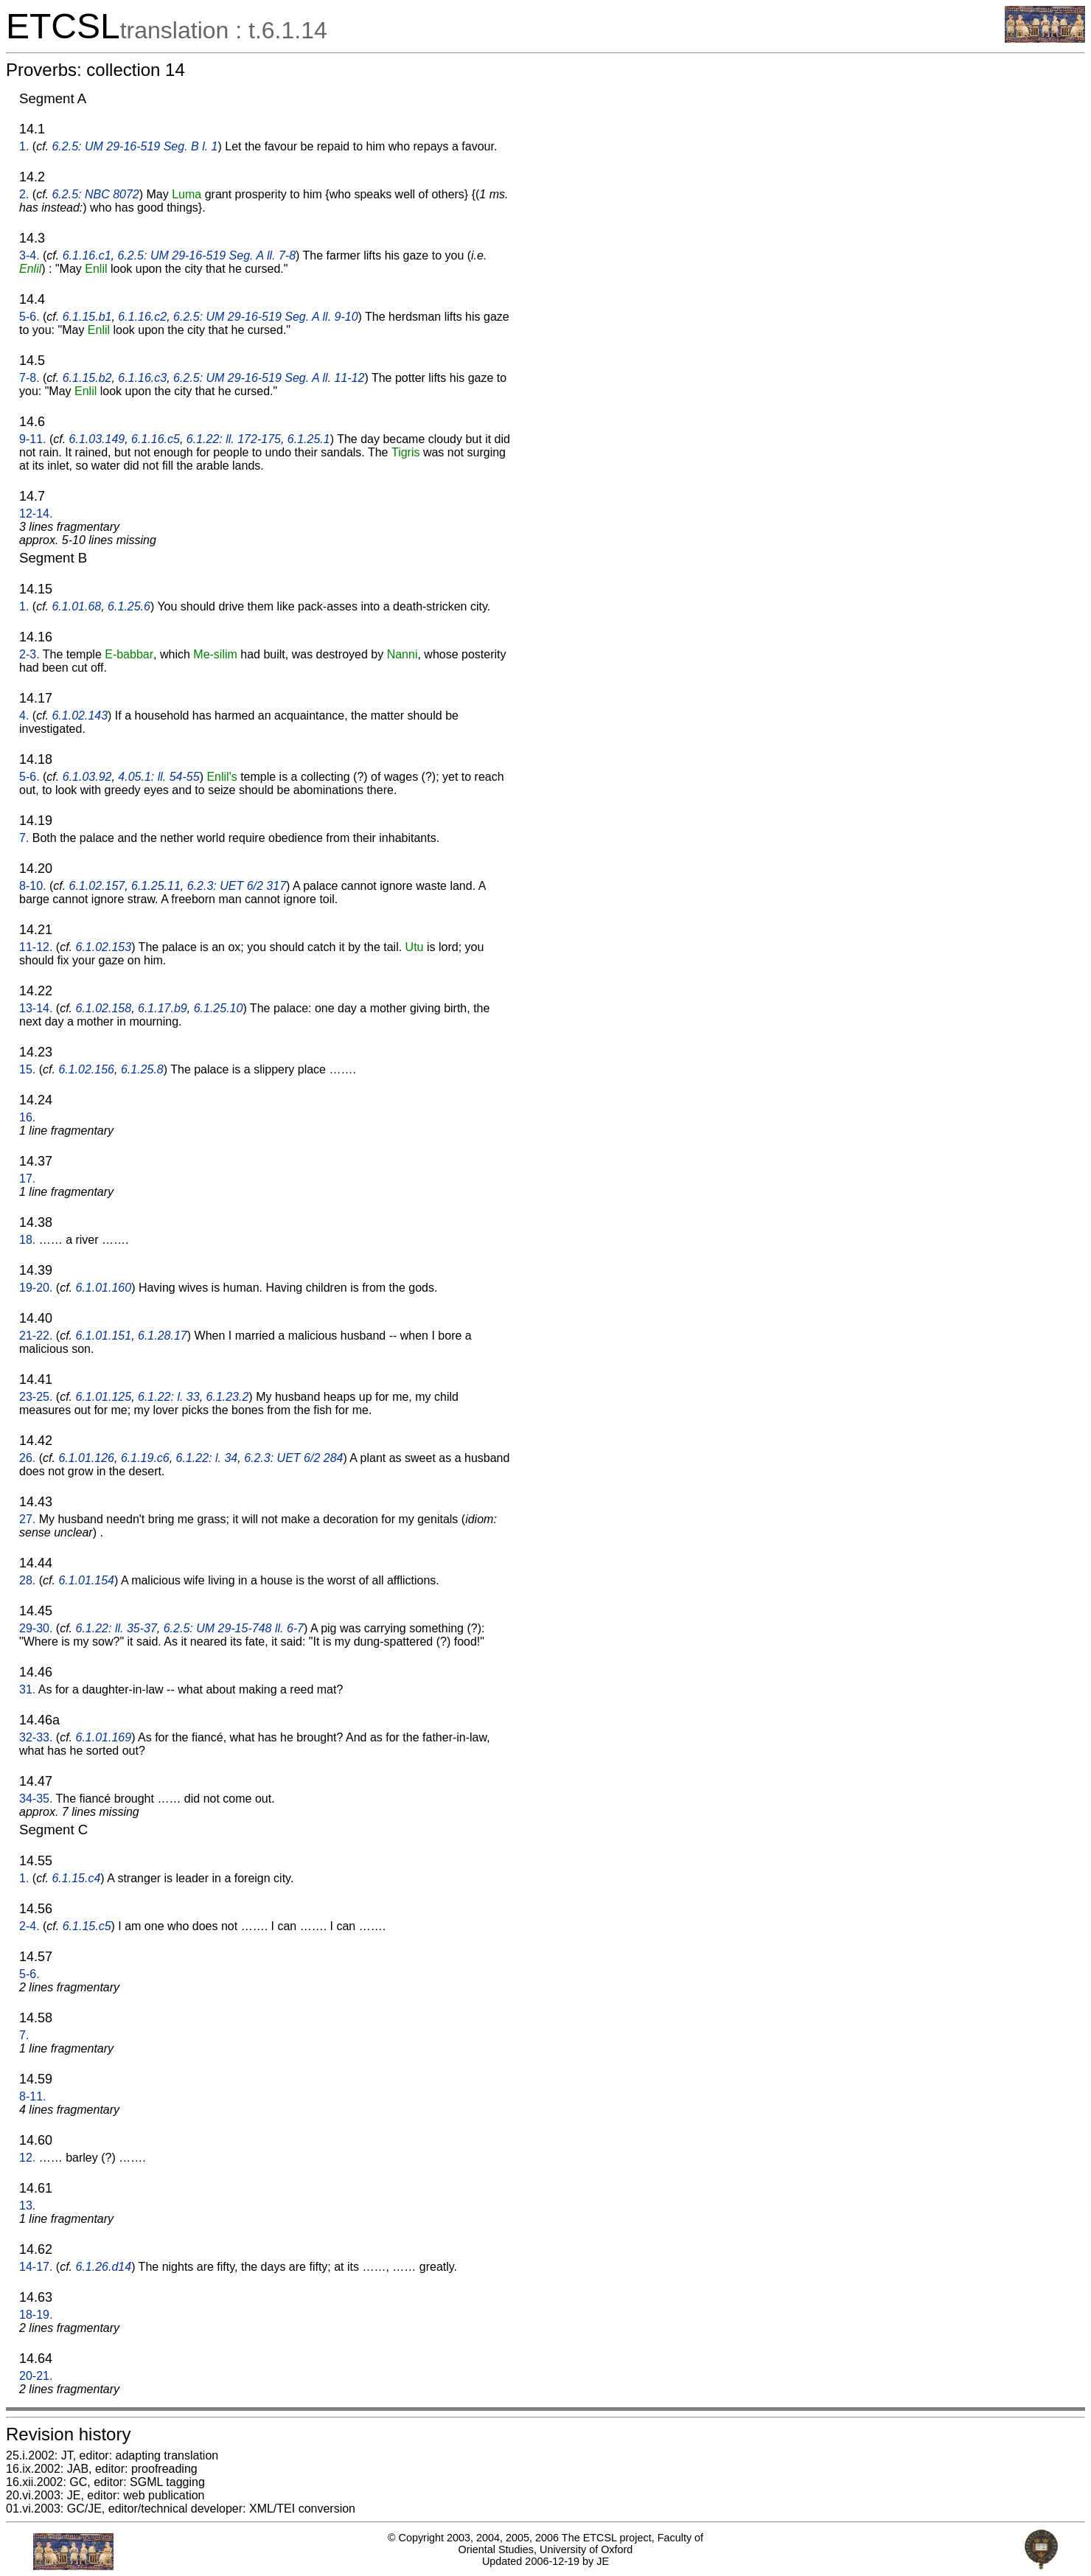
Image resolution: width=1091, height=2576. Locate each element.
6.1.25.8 (142, 1069)
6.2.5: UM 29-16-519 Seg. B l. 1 (134, 146)
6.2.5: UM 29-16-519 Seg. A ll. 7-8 (206, 255)
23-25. (35, 1396)
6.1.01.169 (104, 1737)
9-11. (32, 439)
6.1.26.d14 (104, 2266)
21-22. (35, 1335)
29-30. (35, 1628)
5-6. (29, 316)
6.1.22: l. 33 (169, 1396)
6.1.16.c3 (142, 378)
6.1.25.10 (218, 1008)
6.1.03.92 (87, 776)
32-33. (35, 1737)
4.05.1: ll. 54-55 (158, 776)
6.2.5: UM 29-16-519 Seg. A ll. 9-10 (265, 316)
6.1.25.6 (129, 606)
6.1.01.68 (76, 606)
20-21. (35, 2376)
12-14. (35, 513)
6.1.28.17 (162, 1335)
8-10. (32, 886)
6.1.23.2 (227, 1396)
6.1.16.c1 (87, 255)
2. (24, 194)
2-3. (29, 654)
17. (27, 1178)
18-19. (35, 2314)
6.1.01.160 (104, 1287)
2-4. (29, 1926)
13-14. (35, 1008)
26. (27, 1458)
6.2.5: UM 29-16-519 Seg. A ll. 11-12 (268, 378)
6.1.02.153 (104, 947)
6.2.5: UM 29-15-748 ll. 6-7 (234, 1628)
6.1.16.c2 (142, 316)
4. (24, 715)
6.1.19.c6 (145, 1458)
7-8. (29, 378)
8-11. (32, 2096)
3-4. (29, 255)
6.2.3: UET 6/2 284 (293, 1458)
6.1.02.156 (86, 1069)
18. (27, 1239)
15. (27, 1069)
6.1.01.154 (86, 1580)
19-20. (35, 1287)
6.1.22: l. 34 (207, 1458)
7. (24, 838)
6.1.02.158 (104, 1008)
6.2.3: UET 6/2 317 (236, 886)
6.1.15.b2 (87, 378)
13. (27, 2205)
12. (27, 2157)
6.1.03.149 (97, 439)
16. (27, 1117)
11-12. (35, 947)
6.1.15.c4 (76, 1878)
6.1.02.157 (97, 886)
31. (27, 1689)
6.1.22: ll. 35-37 (116, 1628)
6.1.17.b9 (162, 1008)
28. (27, 1580)
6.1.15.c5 (87, 1926)
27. (27, 1519)
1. (24, 146)
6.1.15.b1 (87, 316)
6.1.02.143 (80, 715)
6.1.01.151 (104, 1335)
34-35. (35, 1798)
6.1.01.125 (104, 1396)
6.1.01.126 (86, 1458)
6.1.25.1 (308, 439)
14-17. (35, 2266)
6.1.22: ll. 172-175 (234, 439)
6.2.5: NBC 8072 (95, 194)
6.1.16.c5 (155, 439)
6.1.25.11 (156, 886)
